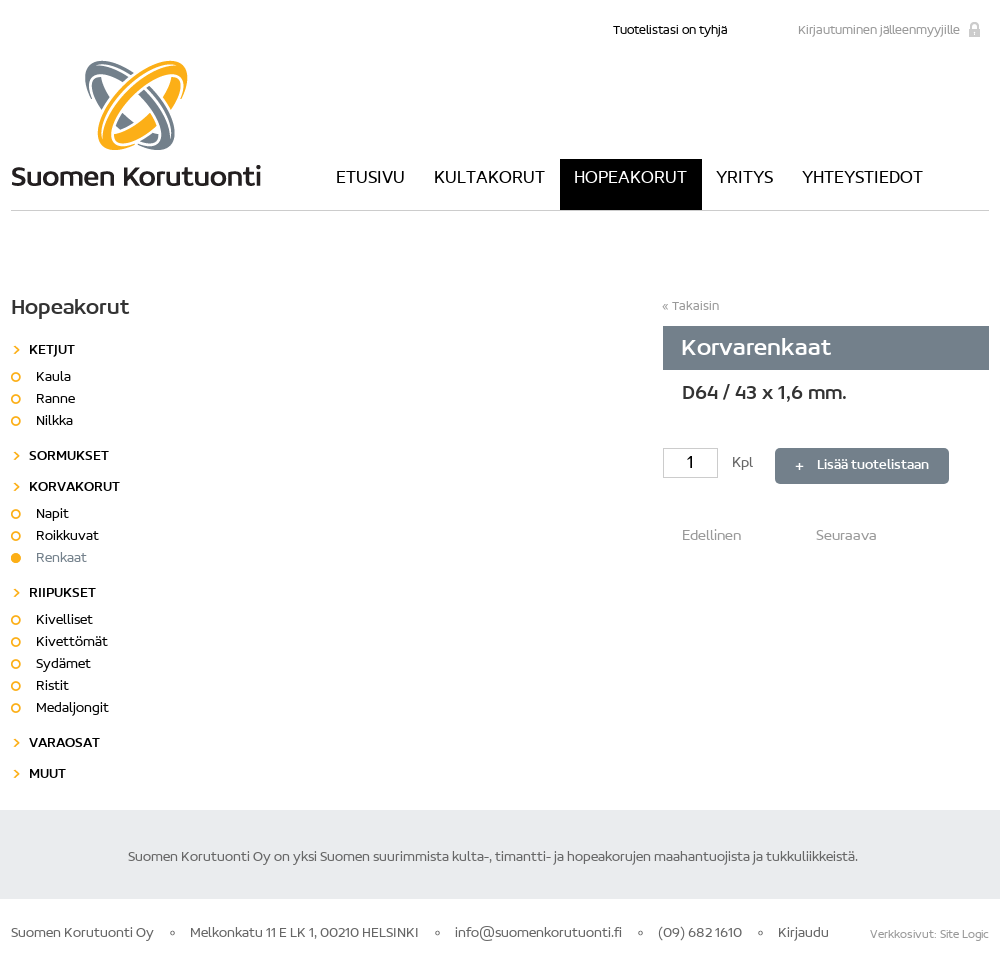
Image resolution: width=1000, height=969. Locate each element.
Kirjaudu (803, 934)
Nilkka (54, 422)
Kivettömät (72, 643)
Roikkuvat (67, 537)
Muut (47, 775)
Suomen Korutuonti (136, 123)
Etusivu (370, 179)
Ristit (52, 687)
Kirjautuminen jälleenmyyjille (879, 30)
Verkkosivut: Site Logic (929, 935)
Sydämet (63, 665)
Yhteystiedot (862, 179)
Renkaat (61, 559)
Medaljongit (72, 709)
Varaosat (64, 744)
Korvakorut (74, 488)
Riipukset (62, 594)
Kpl (709, 463)
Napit (52, 515)
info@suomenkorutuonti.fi (538, 934)
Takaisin (695, 306)
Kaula (53, 378)
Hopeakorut (630, 179)
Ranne (55, 400)
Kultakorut (489, 179)
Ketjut (52, 351)
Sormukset (69, 457)
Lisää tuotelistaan (873, 466)
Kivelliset (64, 621)
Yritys (744, 179)
